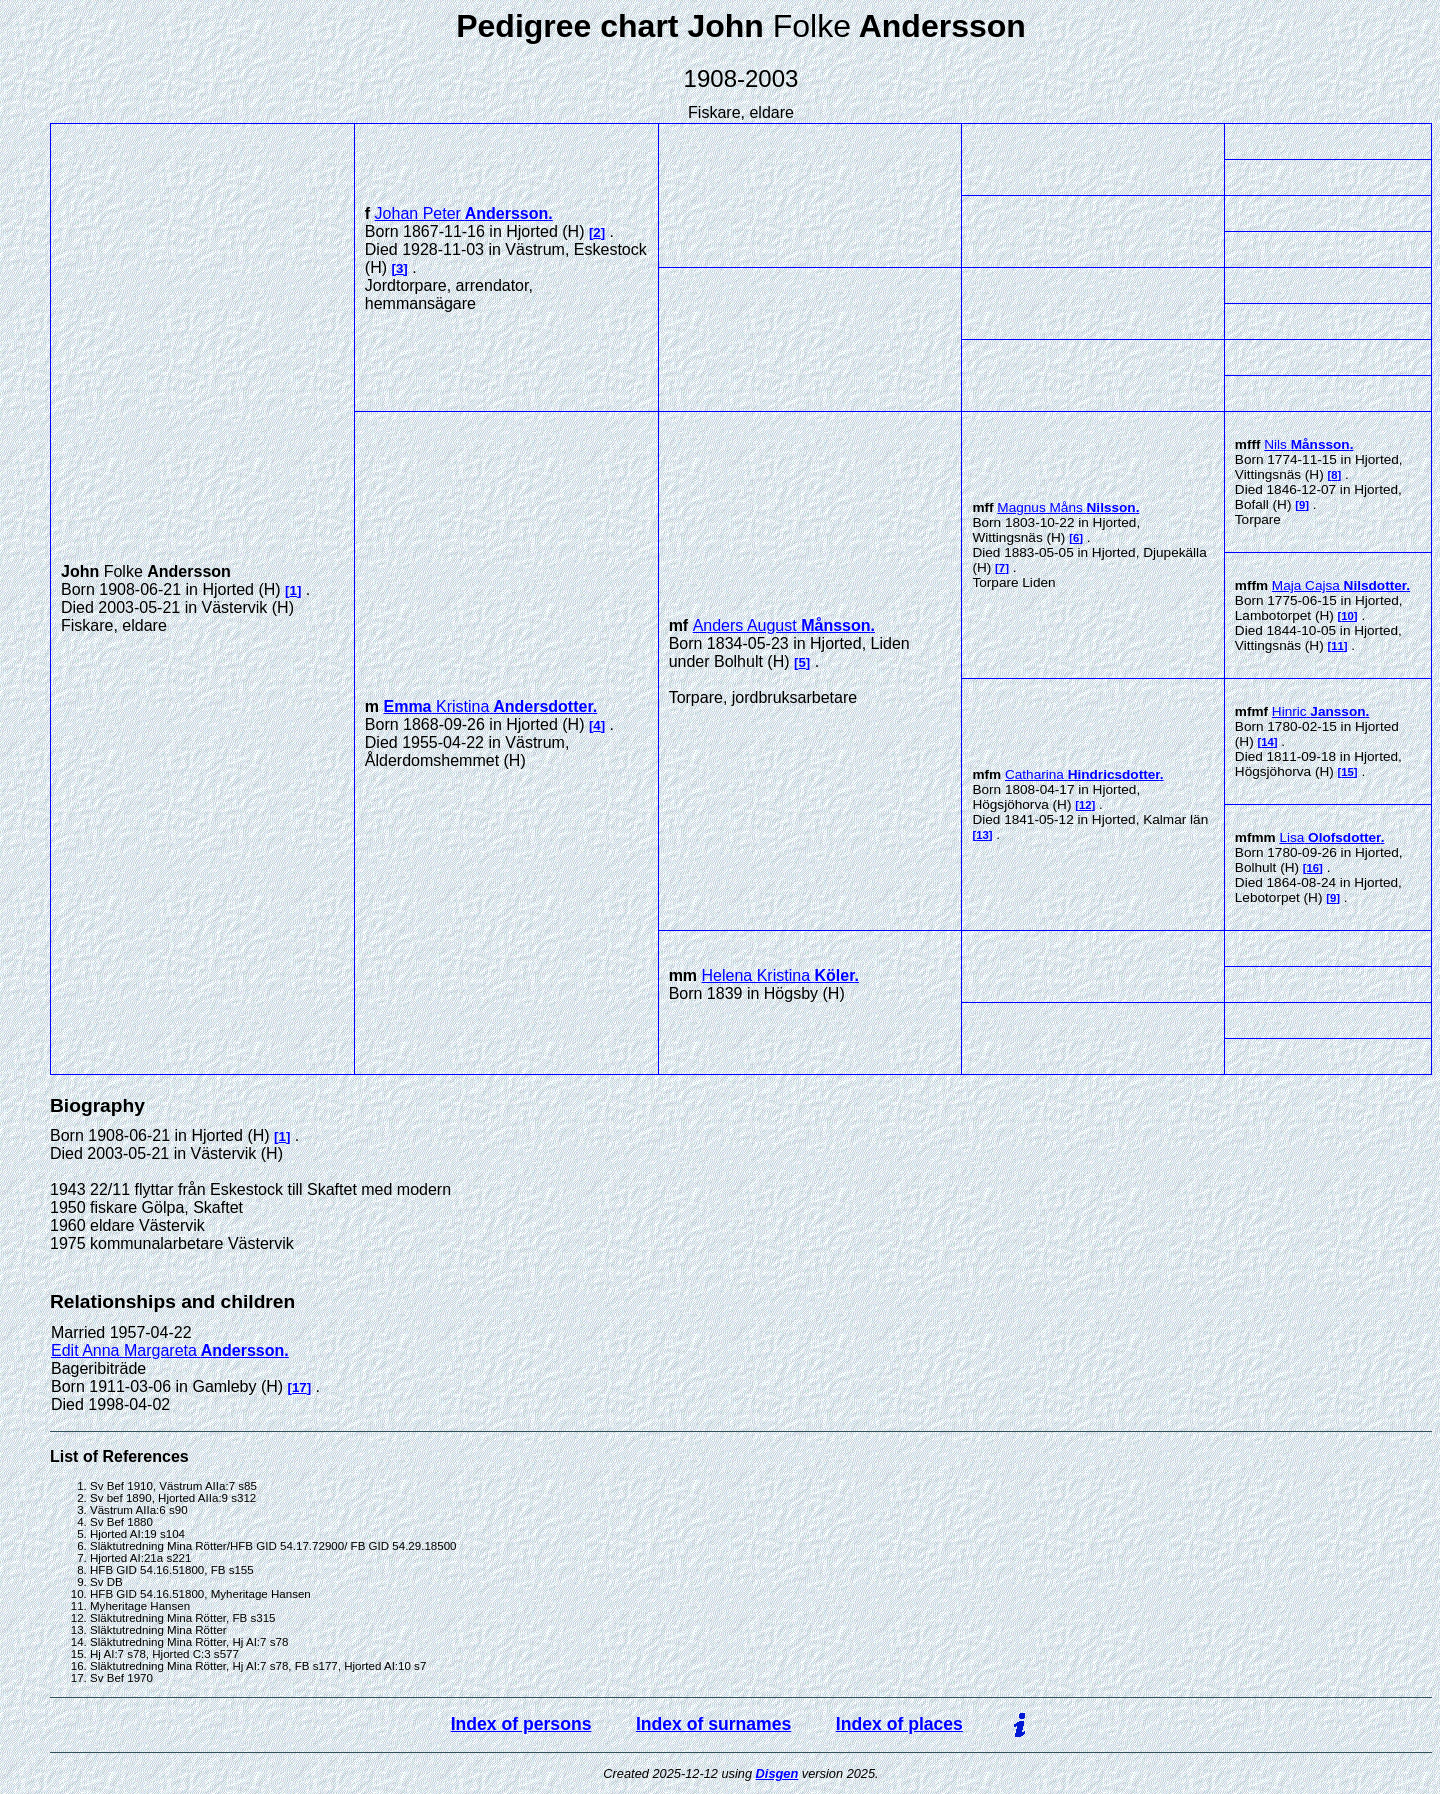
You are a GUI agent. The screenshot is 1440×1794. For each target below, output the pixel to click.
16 (1313, 868)
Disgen (777, 1773)
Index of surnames (713, 1724)
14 (1267, 742)
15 (1347, 772)
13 (982, 835)
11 (1337, 646)
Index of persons (521, 1724)
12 (1085, 805)
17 (299, 1387)
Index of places (899, 1724)
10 (1347, 616)
